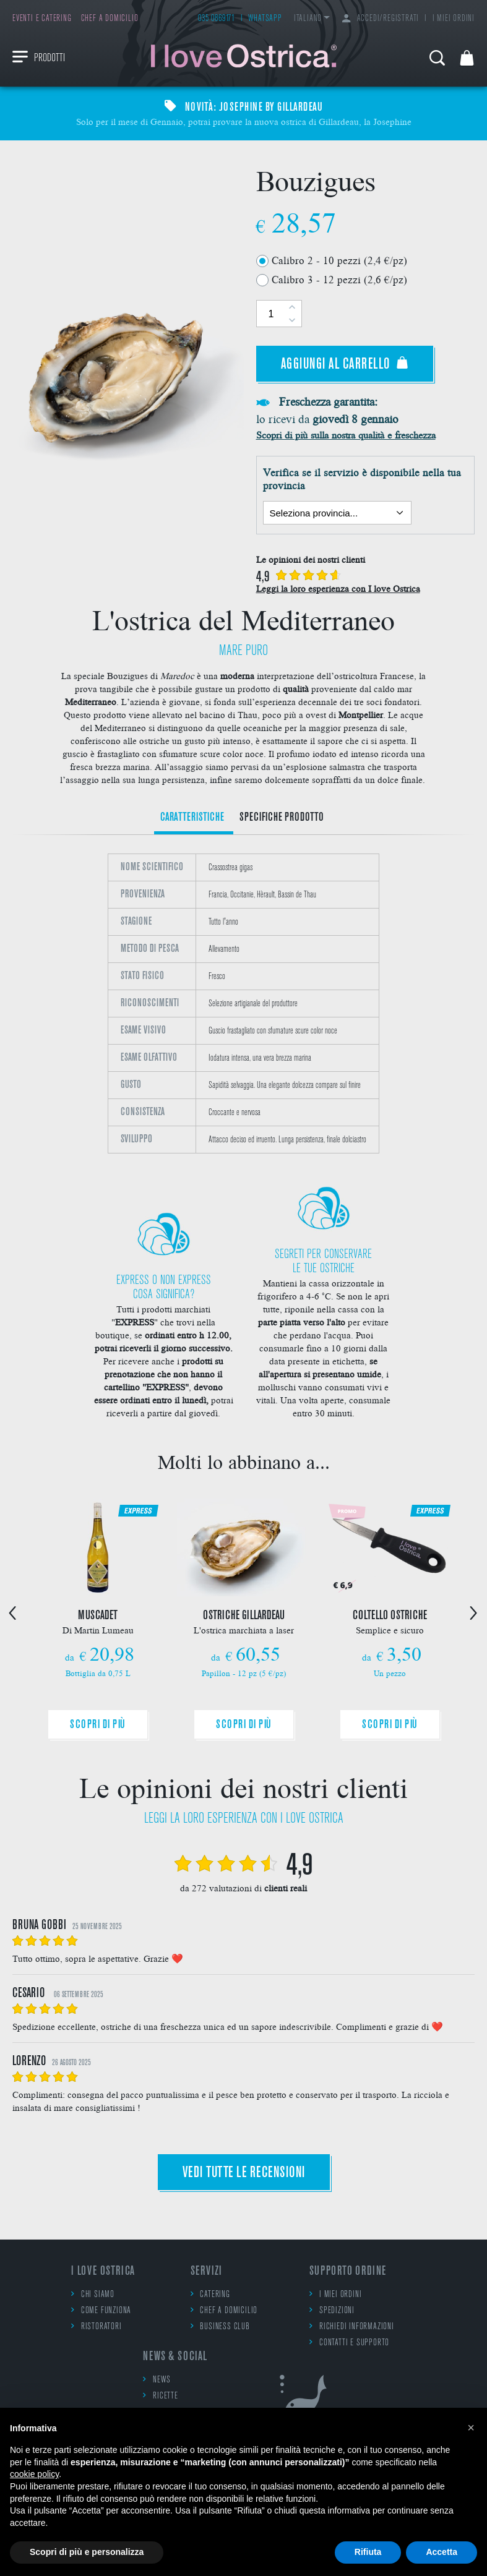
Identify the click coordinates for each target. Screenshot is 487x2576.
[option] (243, 1003)
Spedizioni (332, 2310)
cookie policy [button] (34, 2474)
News (156, 2379)
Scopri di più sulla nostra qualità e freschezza (346, 434)
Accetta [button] (441, 2552)
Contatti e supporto (349, 2342)
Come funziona (101, 2310)
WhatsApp (265, 19)
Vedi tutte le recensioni (244, 2173)
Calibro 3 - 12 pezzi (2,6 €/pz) (339, 279)
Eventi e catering (42, 19)
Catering (210, 2294)
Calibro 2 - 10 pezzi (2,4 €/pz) (339, 260)
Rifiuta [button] (368, 2552)
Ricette (160, 2395)
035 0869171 (216, 19)
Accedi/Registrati (380, 19)
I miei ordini (454, 19)
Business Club (220, 2326)
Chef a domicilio (110, 19)
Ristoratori (96, 2326)
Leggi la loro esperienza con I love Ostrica (338, 588)
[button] (471, 2427)
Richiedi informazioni (351, 2326)
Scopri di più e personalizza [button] (87, 2552)
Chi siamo (92, 2294)
